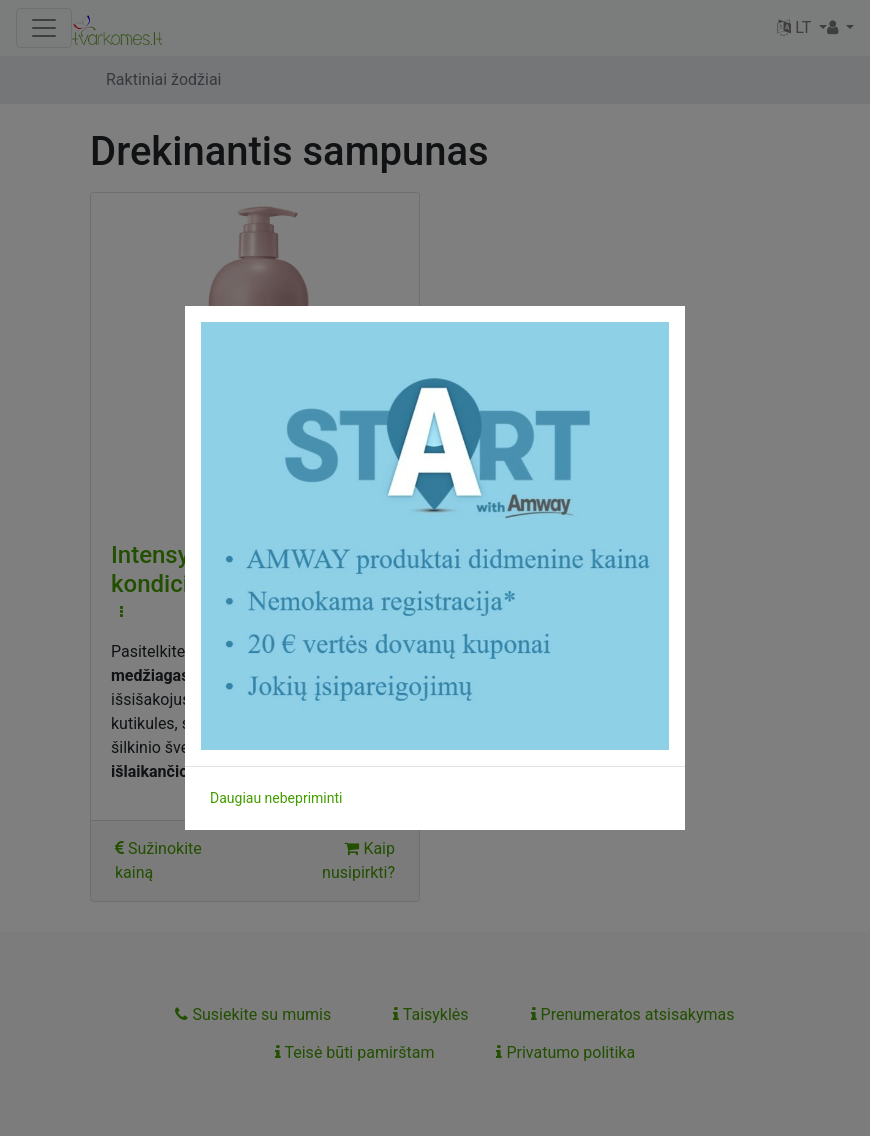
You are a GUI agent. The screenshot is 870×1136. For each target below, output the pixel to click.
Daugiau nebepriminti (276, 798)
